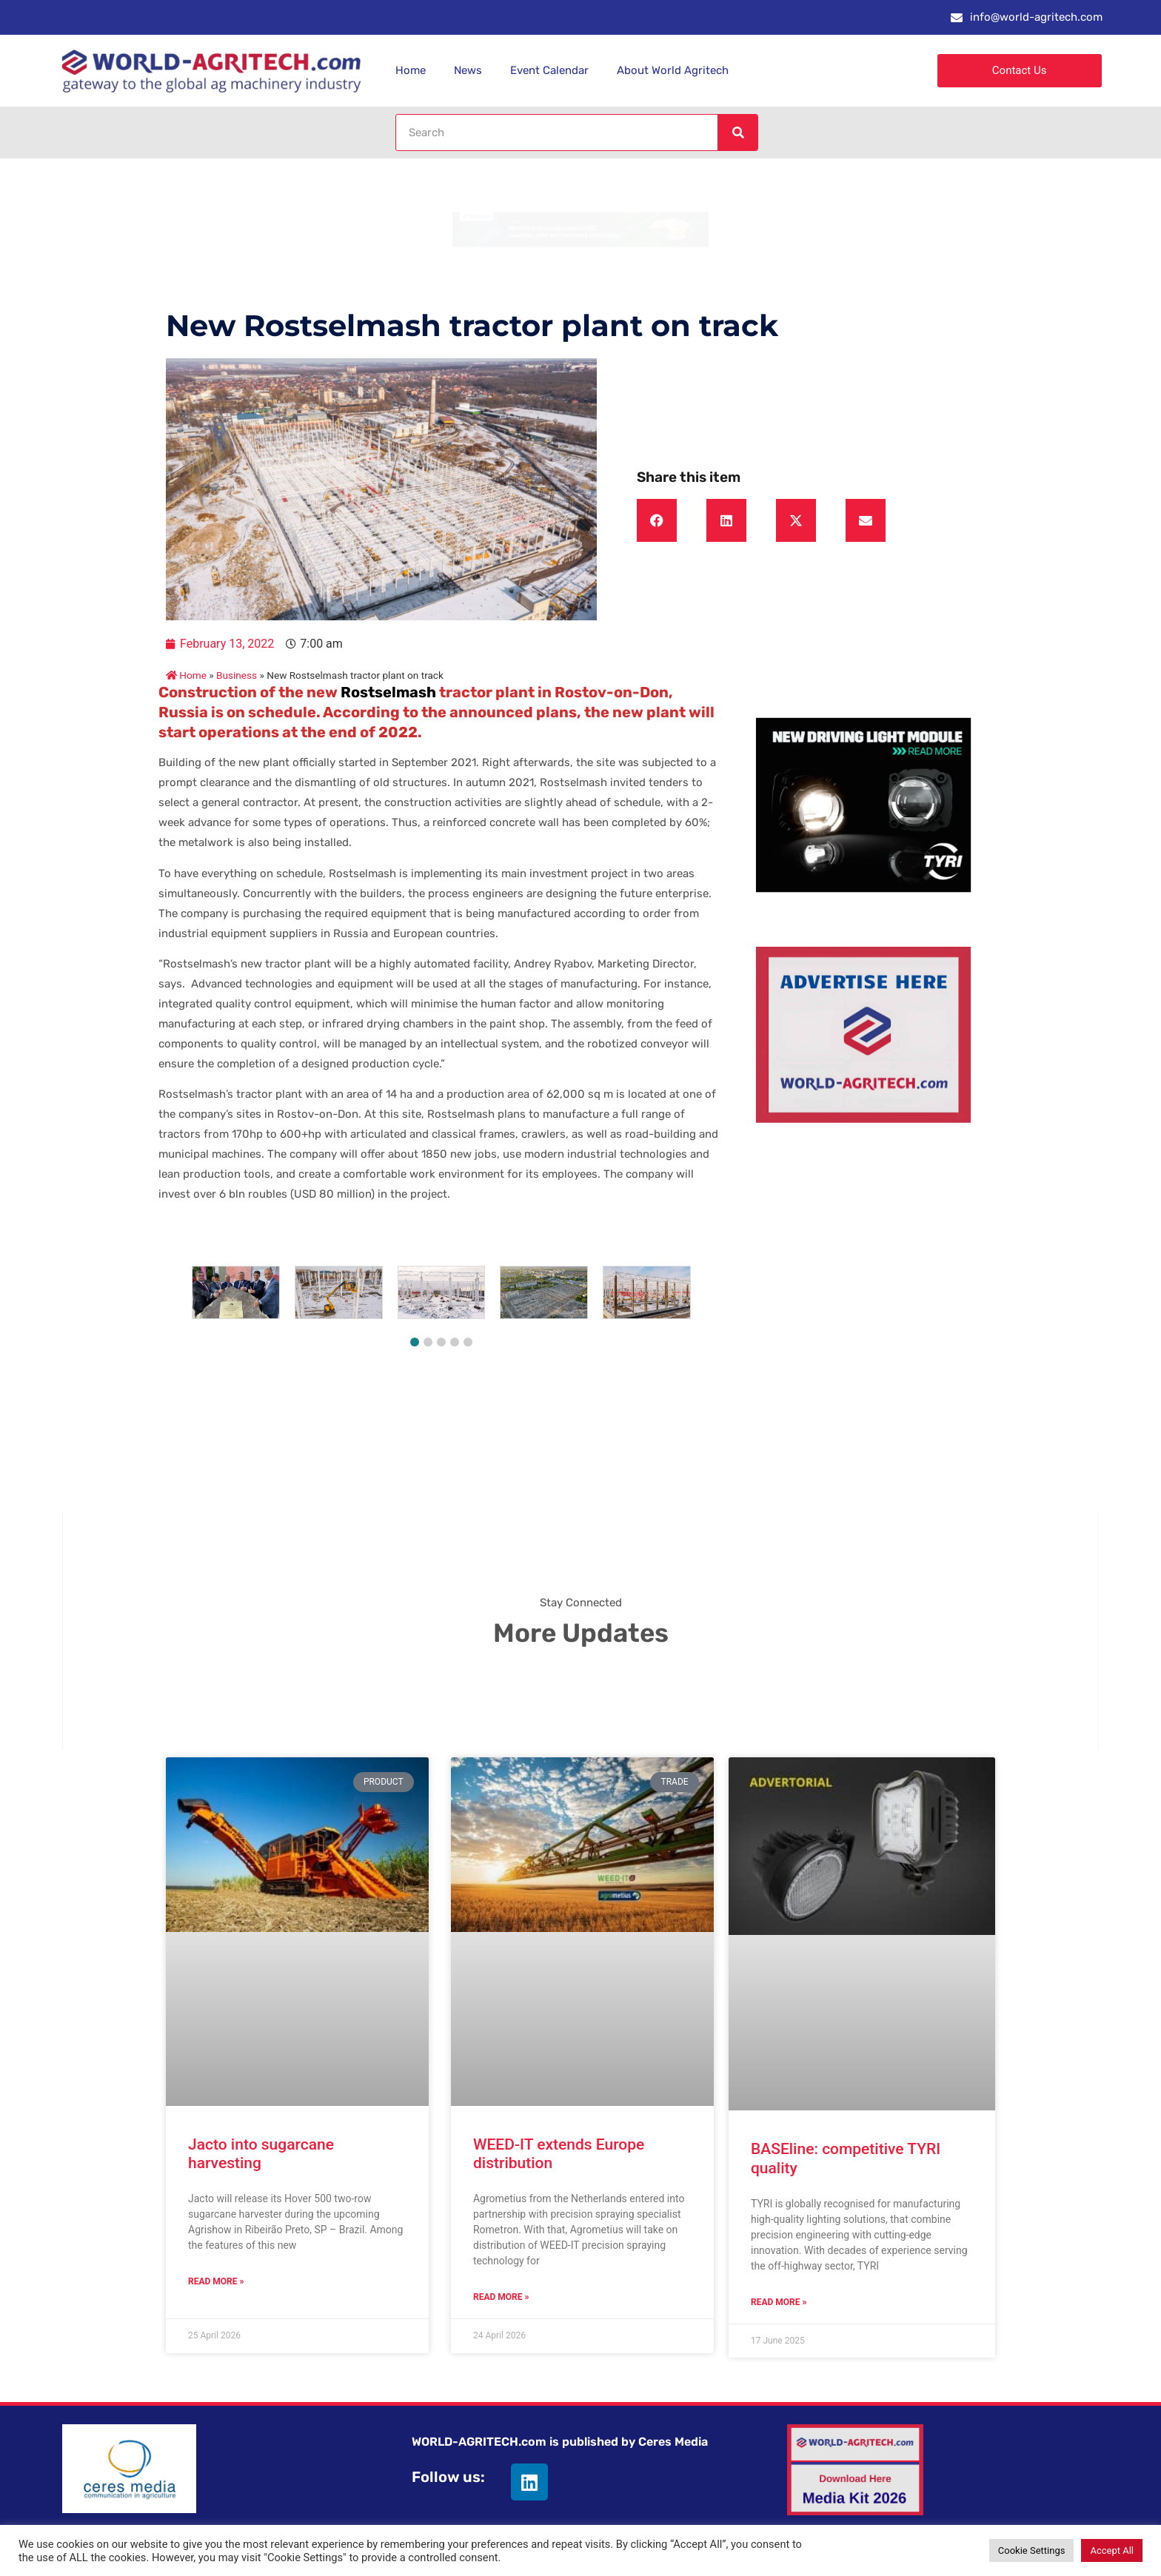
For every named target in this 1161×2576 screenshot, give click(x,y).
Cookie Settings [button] (1031, 2550)
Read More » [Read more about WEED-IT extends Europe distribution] (501, 2297)
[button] (657, 520)
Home (410, 70)
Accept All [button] (1112, 2550)
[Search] (737, 132)
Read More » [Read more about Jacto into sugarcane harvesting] (216, 2281)
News (468, 70)
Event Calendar (549, 70)
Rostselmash (387, 692)
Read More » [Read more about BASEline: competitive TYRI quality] (778, 2302)
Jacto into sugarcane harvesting (261, 2154)
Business (236, 675)
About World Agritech (673, 70)
